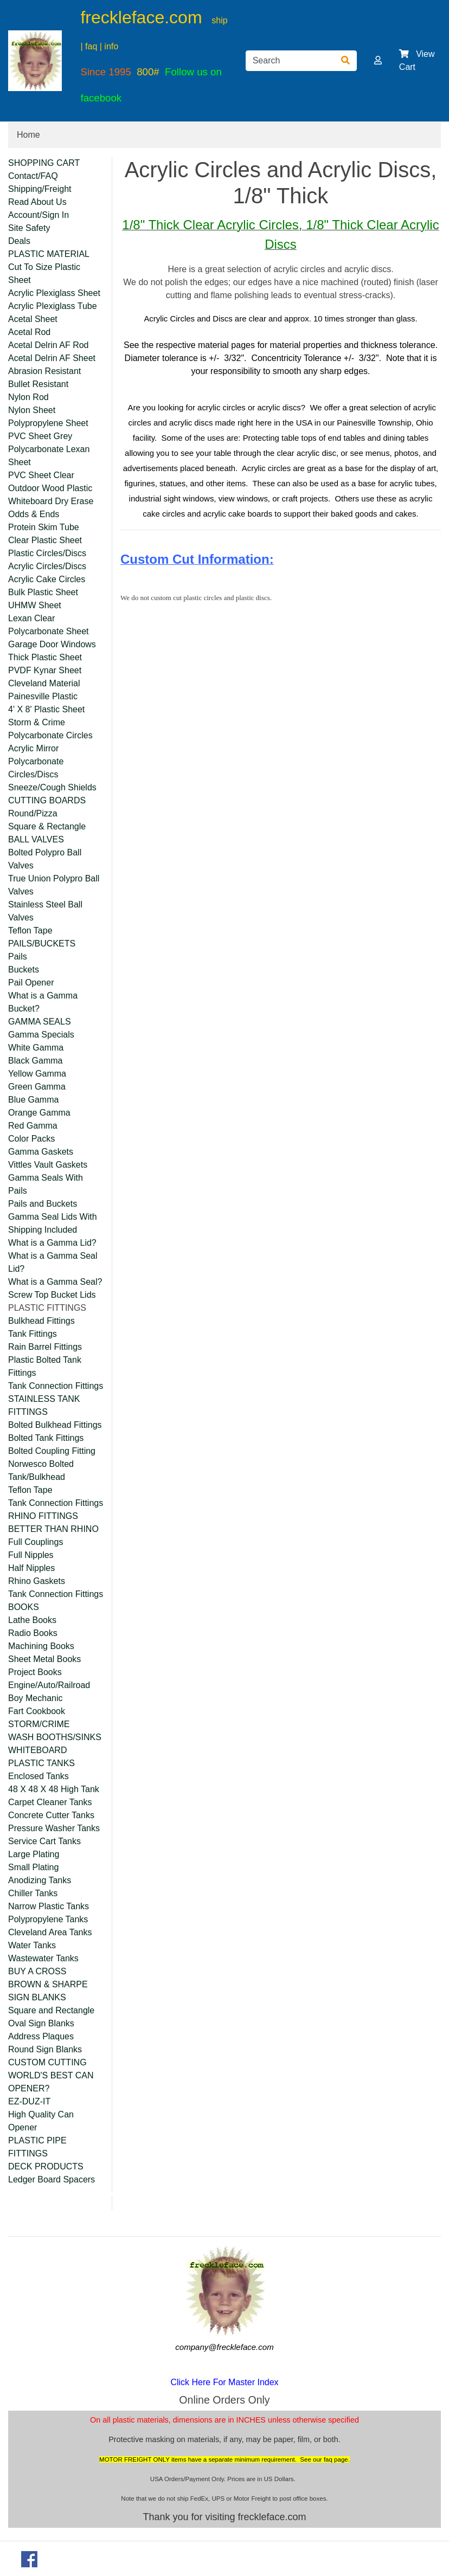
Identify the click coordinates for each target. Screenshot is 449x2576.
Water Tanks (32, 1945)
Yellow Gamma (37, 1073)
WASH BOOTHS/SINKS (54, 1737)
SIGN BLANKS (37, 1997)
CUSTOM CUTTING (47, 2062)
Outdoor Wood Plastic (50, 488)
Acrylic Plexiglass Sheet (54, 293)
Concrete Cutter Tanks (51, 1815)
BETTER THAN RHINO (53, 1529)
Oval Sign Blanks (41, 2023)
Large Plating (33, 1854)
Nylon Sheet (31, 410)
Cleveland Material (44, 683)
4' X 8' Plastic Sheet (46, 709)
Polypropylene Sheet (48, 423)
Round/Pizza (32, 813)
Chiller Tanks (32, 1893)
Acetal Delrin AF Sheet (51, 358)
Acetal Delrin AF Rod (48, 345)
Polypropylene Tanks (48, 1919)
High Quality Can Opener (41, 2121)
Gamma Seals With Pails (45, 1184)
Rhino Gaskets (36, 1581)
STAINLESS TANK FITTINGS (44, 1405)
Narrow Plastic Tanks (48, 1906)
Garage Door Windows (52, 644)
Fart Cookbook (36, 1711)
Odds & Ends (33, 514)
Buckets (23, 969)
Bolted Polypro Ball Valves (44, 859)
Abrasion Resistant (44, 371)
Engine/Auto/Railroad (49, 1685)
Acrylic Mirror (33, 748)
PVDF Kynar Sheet (44, 670)
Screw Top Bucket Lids (52, 1294)
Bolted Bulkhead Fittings (55, 1424)
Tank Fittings (32, 1333)
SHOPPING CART (44, 163)
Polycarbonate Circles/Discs (35, 768)
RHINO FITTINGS (43, 1516)
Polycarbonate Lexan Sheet (48, 456)
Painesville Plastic (43, 696)
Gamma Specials (41, 1034)
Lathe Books (32, 1620)
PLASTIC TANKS (41, 1763)
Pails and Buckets (42, 1203)
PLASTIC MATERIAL (48, 254)
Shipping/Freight (40, 189)
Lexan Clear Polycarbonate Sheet (48, 625)
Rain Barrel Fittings (45, 1346)
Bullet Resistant (38, 384)
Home (28, 134)
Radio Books (32, 1633)
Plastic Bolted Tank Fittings (44, 1366)
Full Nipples (31, 1555)
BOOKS (23, 1607)
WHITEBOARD (37, 1750)
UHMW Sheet (34, 605)
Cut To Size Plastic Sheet (44, 273)
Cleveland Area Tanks (50, 1932)
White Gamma (35, 1047)
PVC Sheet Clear (41, 475)
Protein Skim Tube (43, 527)
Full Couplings (35, 1542)
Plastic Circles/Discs (47, 553)
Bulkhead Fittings (41, 1320)
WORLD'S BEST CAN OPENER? (50, 2082)
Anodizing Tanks (39, 1880)
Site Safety (29, 228)
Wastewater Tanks (43, 1958)
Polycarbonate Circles (50, 735)
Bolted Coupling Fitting (51, 1451)
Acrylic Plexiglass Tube (52, 306)
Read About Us (37, 202)
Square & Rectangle (47, 826)
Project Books (35, 1672)
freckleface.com (141, 17)
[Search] (290, 60)
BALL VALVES (36, 839)
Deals (19, 241)
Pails (17, 956)
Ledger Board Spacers (51, 2179)
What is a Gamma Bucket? (43, 1002)
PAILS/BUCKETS (41, 943)
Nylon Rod (28, 397)
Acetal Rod (29, 332)
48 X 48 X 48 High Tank (53, 1789)
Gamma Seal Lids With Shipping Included (52, 1223)
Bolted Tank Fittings (46, 1437)
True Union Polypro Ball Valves (53, 885)
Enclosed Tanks (38, 1776)
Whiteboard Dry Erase (50, 501)
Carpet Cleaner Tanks (50, 1802)
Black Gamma (35, 1060)
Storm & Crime (36, 722)
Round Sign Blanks (45, 2049)
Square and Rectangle (51, 2010)
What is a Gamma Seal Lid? (53, 1262)
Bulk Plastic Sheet (43, 592)
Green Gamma (37, 1086)
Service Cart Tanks (44, 1841)
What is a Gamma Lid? (52, 1242)
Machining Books (41, 1646)
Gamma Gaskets (40, 1151)
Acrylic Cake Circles (46, 579)
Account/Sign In (38, 215)
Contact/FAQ (33, 176)
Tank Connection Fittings (55, 1385)
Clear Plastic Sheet (45, 540)
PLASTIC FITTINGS (47, 1307)
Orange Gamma (39, 1112)
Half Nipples (31, 1568)
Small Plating (33, 1867)
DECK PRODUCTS (46, 2166)
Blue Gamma (33, 1099)
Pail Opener (31, 982)
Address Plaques (41, 2036)
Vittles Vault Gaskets (47, 1164)
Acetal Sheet (32, 319)
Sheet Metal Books (44, 1659)
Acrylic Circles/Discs (47, 566)
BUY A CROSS (37, 1971)
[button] (378, 60)
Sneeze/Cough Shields (52, 787)
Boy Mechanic (35, 1698)
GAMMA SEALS (39, 1021)
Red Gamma (32, 1125)
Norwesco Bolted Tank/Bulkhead (41, 1470)
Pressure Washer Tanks (54, 1828)
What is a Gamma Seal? (55, 1281)
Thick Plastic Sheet (45, 657)
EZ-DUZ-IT (29, 2101)
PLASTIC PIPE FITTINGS (37, 2147)
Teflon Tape (30, 930)
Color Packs (31, 1138)
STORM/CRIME (38, 1724)
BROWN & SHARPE (48, 1984)
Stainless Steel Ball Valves (45, 911)
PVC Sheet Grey (40, 436)
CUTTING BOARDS (47, 800)
